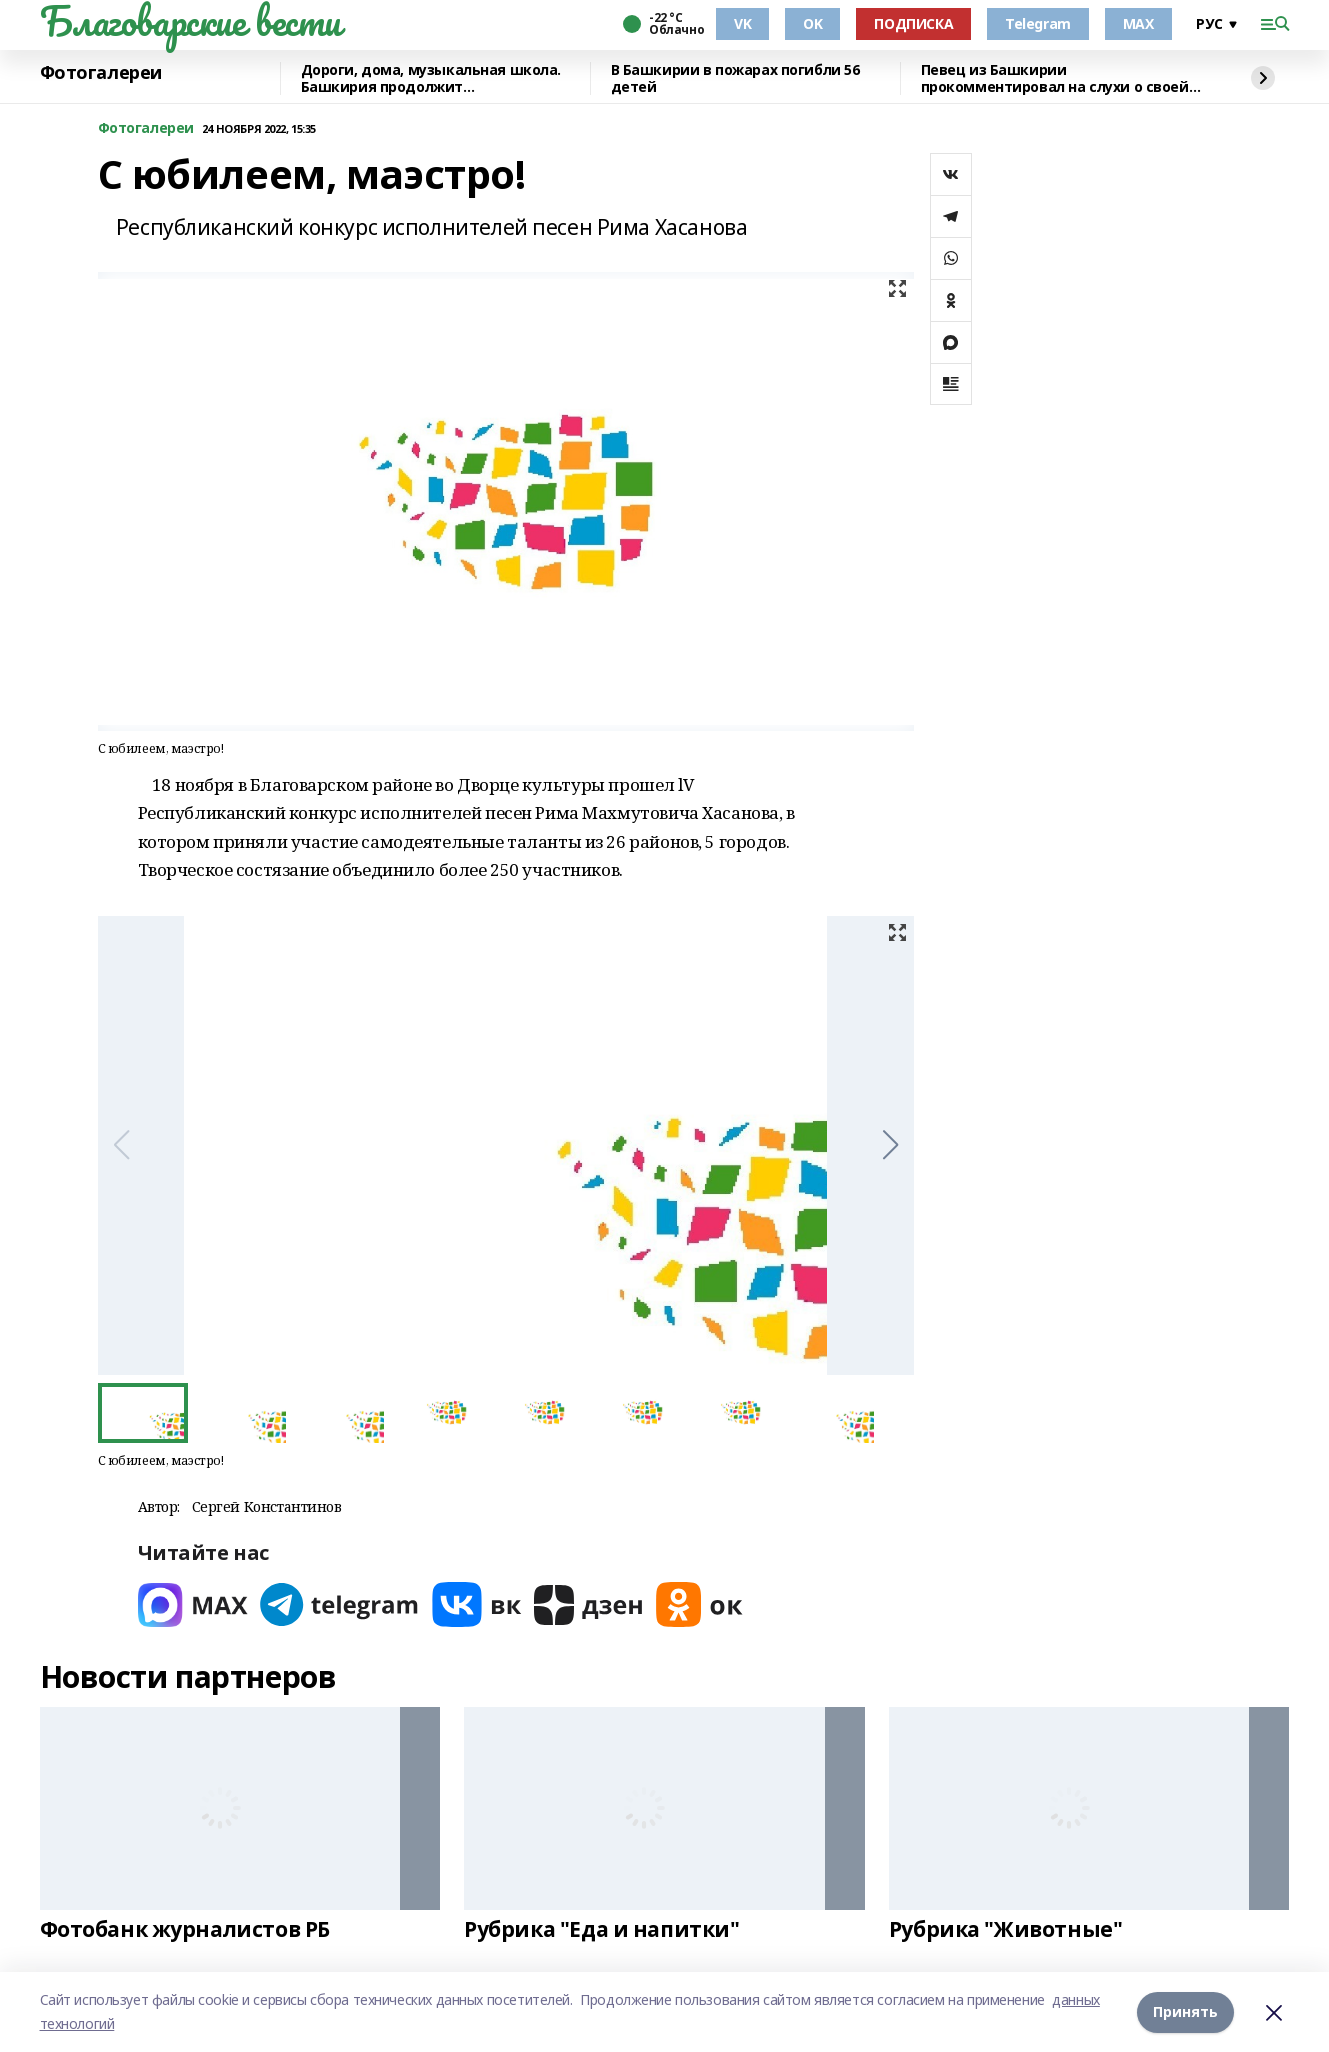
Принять (1185, 2011)
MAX (1138, 23)
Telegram (1038, 23)
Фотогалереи (101, 73)
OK (812, 23)
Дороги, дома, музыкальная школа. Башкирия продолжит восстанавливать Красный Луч (431, 78)
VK (742, 23)
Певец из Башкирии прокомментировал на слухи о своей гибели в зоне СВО (1055, 78)
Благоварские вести (190, 21)
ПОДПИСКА (913, 23)
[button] (890, 1145)
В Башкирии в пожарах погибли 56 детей (735, 78)
